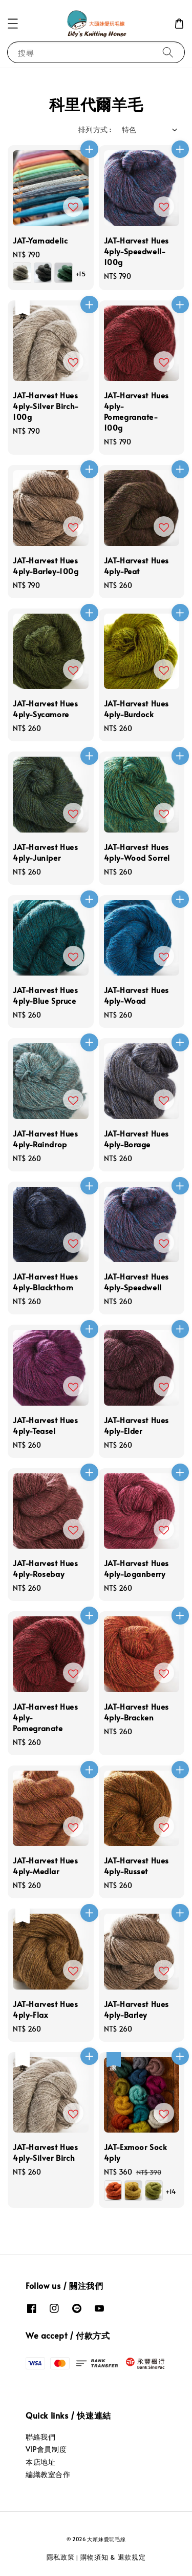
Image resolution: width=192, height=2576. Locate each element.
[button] (13, 23)
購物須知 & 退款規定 (113, 2557)
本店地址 (40, 2462)
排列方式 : (94, 129)
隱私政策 (61, 2557)
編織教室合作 (48, 2474)
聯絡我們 (40, 2437)
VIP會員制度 (46, 2449)
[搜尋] (168, 52)
